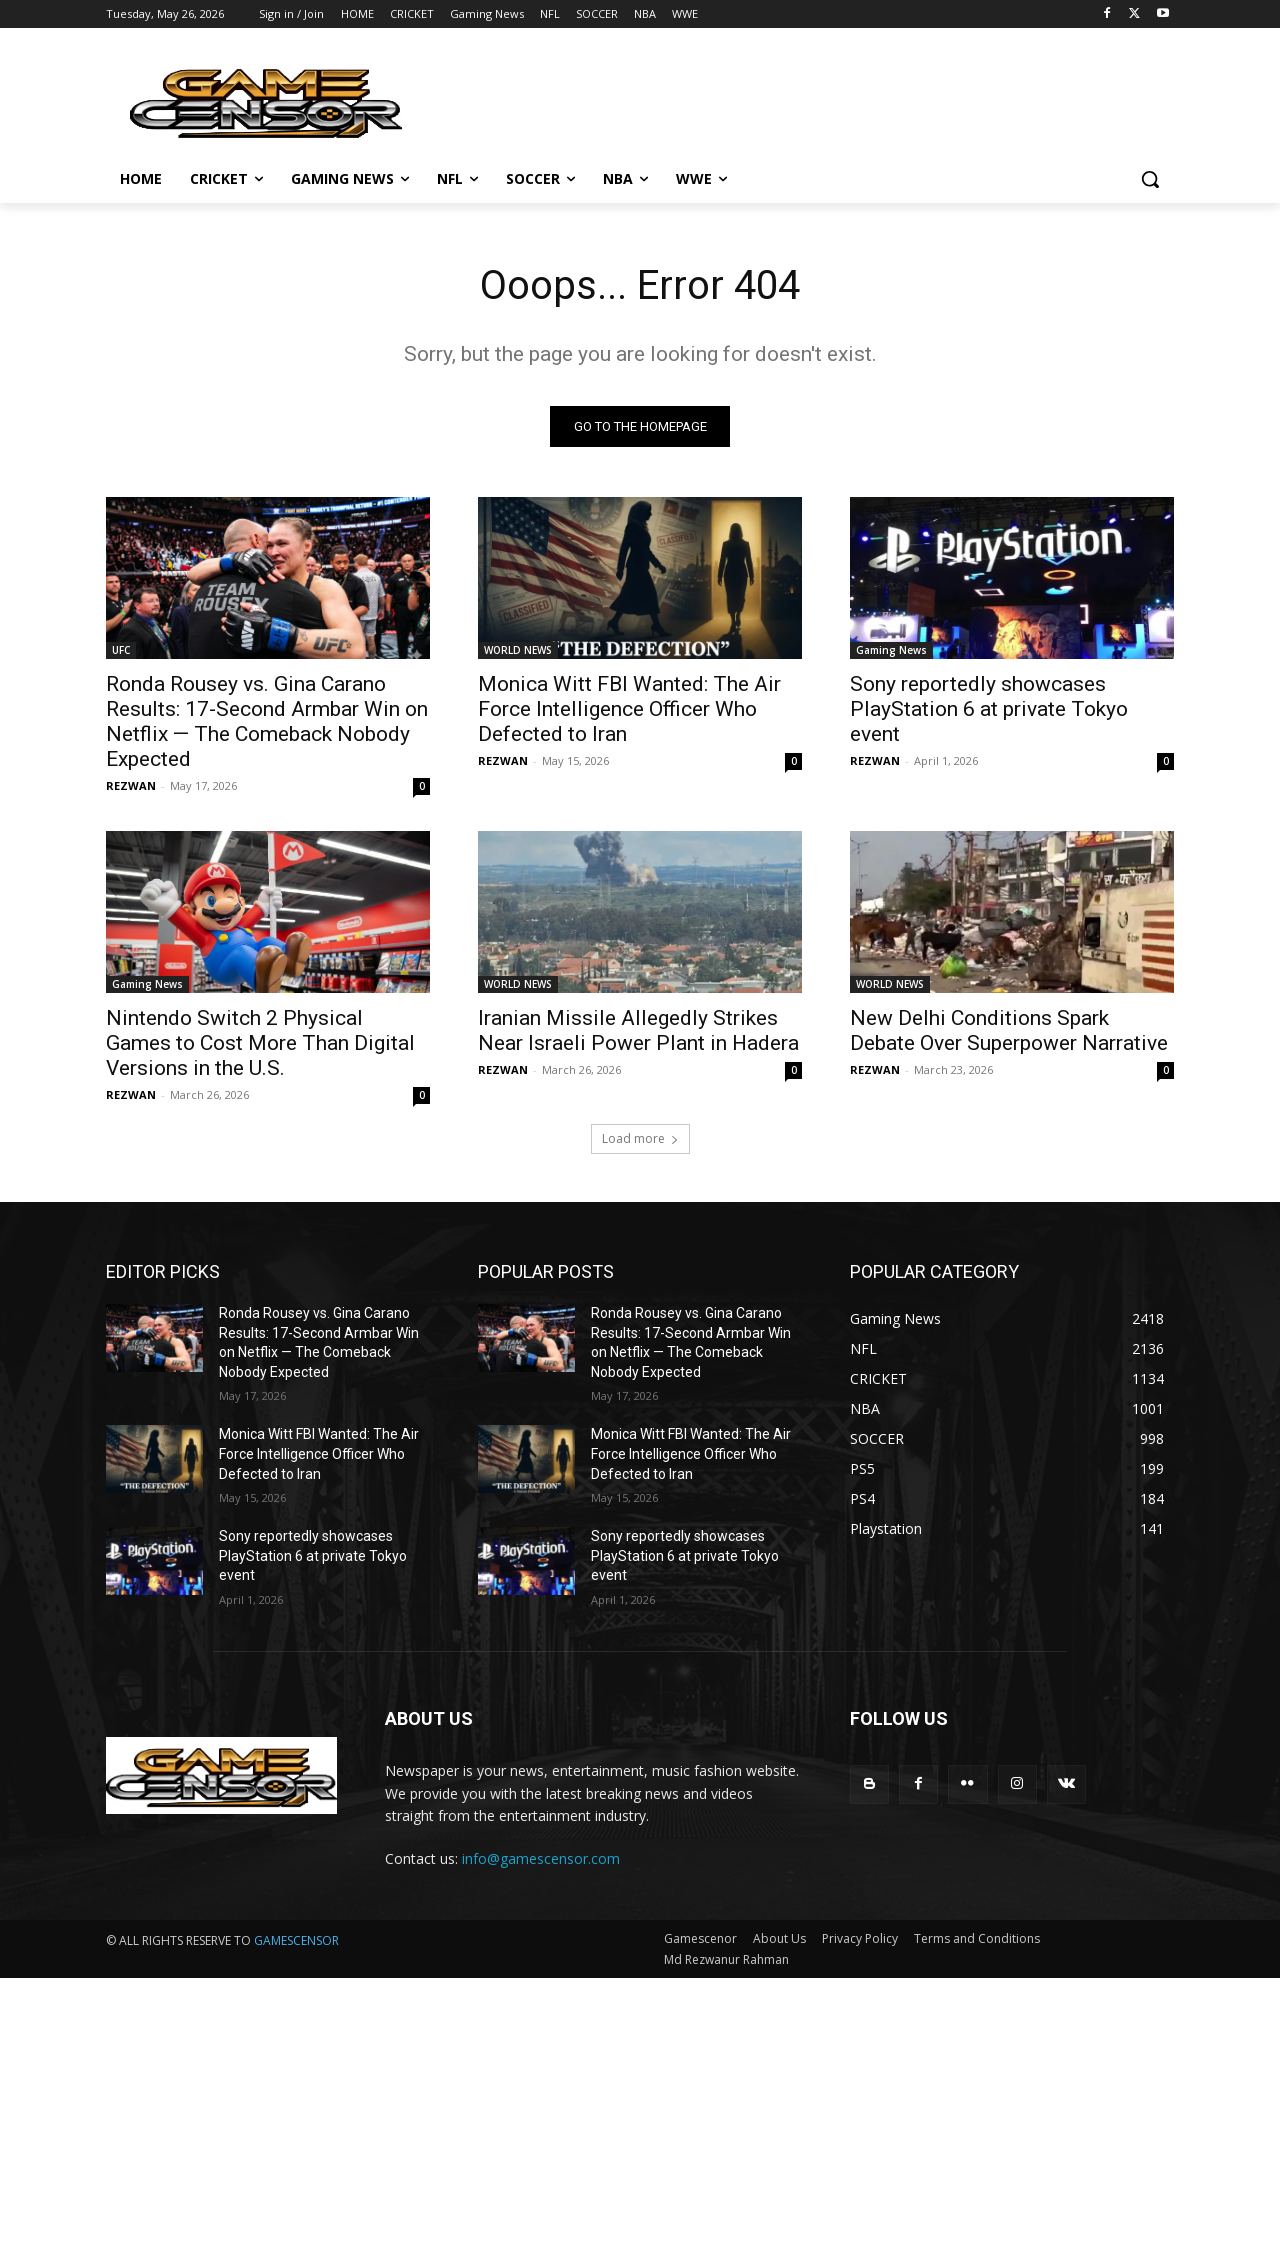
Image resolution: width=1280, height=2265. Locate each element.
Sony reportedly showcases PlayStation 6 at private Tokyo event (989, 709)
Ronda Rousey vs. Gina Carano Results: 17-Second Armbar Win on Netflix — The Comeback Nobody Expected (267, 721)
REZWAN (131, 785)
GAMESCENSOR (296, 1941)
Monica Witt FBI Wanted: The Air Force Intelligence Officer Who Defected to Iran (629, 709)
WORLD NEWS (518, 650)
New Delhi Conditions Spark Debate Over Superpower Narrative (1009, 1030)
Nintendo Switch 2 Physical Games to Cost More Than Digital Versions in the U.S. (260, 1043)
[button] (1150, 179)
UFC (121, 650)
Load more (640, 1138)
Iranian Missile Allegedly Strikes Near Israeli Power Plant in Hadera (638, 1030)
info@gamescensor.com (541, 1858)
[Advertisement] (600, 2119)
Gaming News (891, 650)
